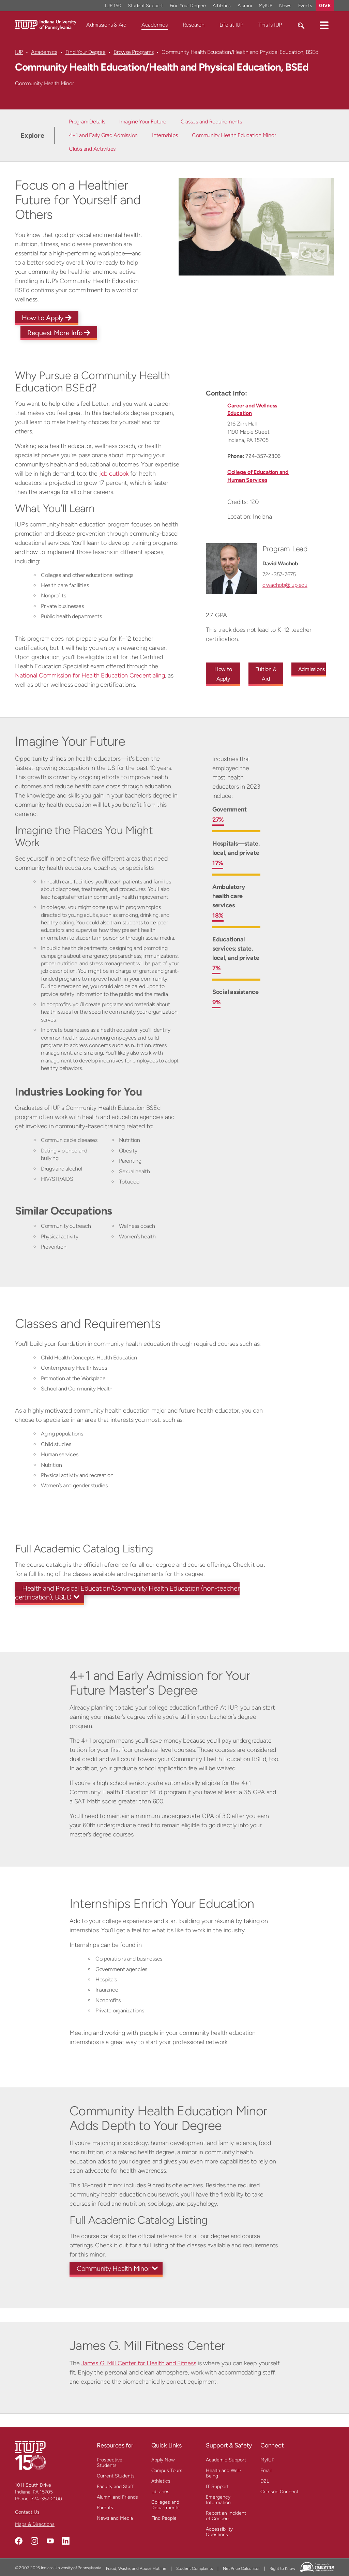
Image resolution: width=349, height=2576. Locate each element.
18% (218, 915)
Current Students (116, 2476)
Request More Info (58, 333)
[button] (324, 25)
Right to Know (282, 2568)
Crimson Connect (279, 2492)
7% (216, 968)
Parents (105, 2508)
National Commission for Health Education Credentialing (90, 675)
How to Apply (47, 318)
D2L (264, 2481)
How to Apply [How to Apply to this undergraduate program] (223, 674)
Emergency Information (218, 2499)
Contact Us (27, 2512)
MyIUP (267, 2460)
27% (218, 819)
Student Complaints (194, 2568)
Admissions (311, 669)
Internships (165, 135)
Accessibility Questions (219, 2531)
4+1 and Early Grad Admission (103, 135)
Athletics (160, 2481)
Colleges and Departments (165, 2505)
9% (216, 1002)
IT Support (217, 2486)
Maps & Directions (35, 2524)
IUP (19, 52)
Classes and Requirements (211, 121)
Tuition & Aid (266, 674)
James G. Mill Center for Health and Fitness (138, 2363)
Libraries (160, 2492)
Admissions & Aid (106, 24)
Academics (154, 24)
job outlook (113, 473)
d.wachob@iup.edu (284, 585)
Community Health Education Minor (234, 135)
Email (266, 2470)
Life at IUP (231, 24)
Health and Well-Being (224, 2473)
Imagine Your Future (142, 121)
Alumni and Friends (117, 2497)
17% (217, 863)
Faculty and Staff (115, 2486)
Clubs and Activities (92, 149)
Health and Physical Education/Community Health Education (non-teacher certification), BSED (127, 1592)
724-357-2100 (46, 2499)
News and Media (115, 2518)
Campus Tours (166, 2470)
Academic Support (226, 2460)
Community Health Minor (113, 2268)
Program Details (87, 121)
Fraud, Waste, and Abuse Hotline (136, 2568)
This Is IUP (270, 24)
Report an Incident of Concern (226, 2515)
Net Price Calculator (241, 2568)
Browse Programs (133, 52)
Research (193, 24)
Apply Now (163, 2460)
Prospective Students (109, 2462)
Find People (164, 2518)
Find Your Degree (85, 52)
